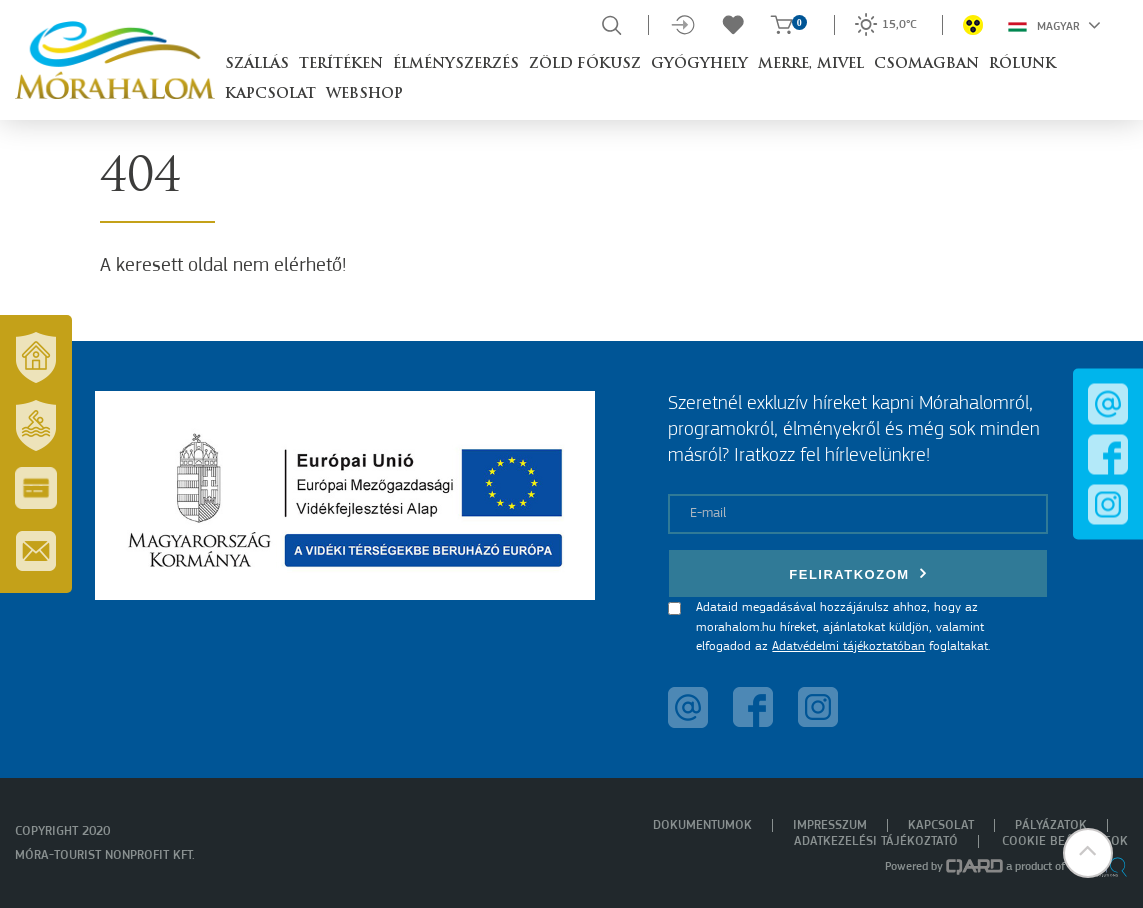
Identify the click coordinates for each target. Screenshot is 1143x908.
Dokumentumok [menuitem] (702, 825)
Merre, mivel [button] (811, 64)
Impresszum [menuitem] (830, 825)
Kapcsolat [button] (270, 94)
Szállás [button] (257, 64)
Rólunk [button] (1022, 64)
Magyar (1054, 25)
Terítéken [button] (341, 64)
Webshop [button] (364, 94)
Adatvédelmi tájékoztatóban (848, 646)
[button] (1088, 853)
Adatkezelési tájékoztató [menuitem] (876, 841)
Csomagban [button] (926, 64)
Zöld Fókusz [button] (585, 64)
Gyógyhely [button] (699, 64)
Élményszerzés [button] (456, 64)
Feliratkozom (858, 573)
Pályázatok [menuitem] (1051, 825)
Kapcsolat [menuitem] (941, 825)
